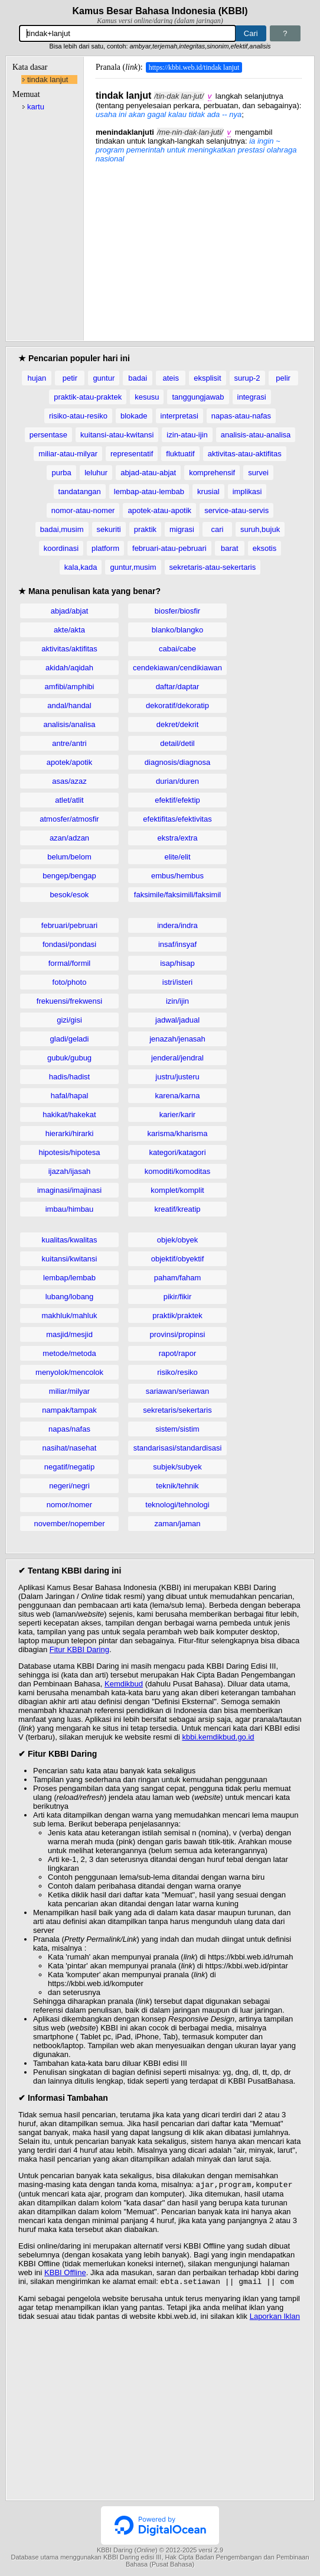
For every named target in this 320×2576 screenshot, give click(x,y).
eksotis (264, 548)
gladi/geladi (69, 1038)
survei (258, 472)
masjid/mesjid (69, 1334)
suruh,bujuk (260, 529)
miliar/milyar (69, 1391)
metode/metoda (69, 1353)
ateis (171, 378)
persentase (48, 434)
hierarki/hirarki (69, 1133)
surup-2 (247, 378)
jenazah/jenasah (177, 1038)
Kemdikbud (124, 1683)
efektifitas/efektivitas (177, 819)
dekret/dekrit (177, 724)
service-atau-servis (236, 510)
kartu (35, 106)
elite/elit (177, 856)
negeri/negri (69, 1485)
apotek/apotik (69, 762)
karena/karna (177, 1095)
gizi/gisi (69, 1020)
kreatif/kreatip (177, 1209)
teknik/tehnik (177, 1485)
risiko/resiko (177, 1372)
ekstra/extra (178, 837)
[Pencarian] (127, 33)
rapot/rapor (178, 1353)
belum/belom (69, 856)
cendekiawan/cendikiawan (177, 667)
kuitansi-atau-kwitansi (117, 434)
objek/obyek (177, 1239)
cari (217, 529)
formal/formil (69, 963)
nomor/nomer (69, 1504)
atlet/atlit (69, 800)
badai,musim (62, 529)
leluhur (95, 472)
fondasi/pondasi (69, 944)
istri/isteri (177, 982)
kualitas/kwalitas (69, 1239)
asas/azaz (69, 781)
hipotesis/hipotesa (69, 1152)
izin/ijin (177, 1001)
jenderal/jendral (177, 1057)
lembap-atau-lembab (149, 491)
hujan (36, 378)
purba (61, 472)
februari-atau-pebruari (169, 548)
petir (70, 378)
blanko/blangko (177, 629)
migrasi (181, 529)
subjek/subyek (177, 1466)
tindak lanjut (47, 79)
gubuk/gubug (69, 1057)
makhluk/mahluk (69, 1315)
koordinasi (61, 548)
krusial (208, 491)
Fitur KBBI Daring (79, 1649)
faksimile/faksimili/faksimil (177, 894)
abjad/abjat (70, 610)
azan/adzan (69, 837)
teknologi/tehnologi (177, 1504)
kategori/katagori (177, 1152)
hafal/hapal (70, 1095)
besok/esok (69, 894)
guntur (104, 378)
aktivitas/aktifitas (69, 648)
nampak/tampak (69, 1410)
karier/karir (177, 1114)
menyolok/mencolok (69, 1372)
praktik (145, 529)
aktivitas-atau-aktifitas (245, 453)
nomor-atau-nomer (83, 510)
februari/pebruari (69, 925)
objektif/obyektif (177, 1258)
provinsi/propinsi (177, 1334)
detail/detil (177, 743)
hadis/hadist (69, 1076)
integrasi (251, 396)
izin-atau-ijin (186, 434)
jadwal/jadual (177, 1020)
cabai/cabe (177, 648)
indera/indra (177, 925)
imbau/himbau (69, 1209)
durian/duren (177, 781)
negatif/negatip (69, 1466)
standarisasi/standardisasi (177, 1447)
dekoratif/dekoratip (177, 705)
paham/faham (177, 1277)
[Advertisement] (199, 246)
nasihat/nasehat (70, 1447)
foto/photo (70, 982)
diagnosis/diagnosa (177, 762)
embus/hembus (177, 875)
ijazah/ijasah (69, 1171)
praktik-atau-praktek (88, 396)
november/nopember (69, 1523)
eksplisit (207, 378)
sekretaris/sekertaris (177, 1410)
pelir (283, 378)
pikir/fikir (178, 1296)
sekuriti (109, 529)
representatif (131, 453)
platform (105, 548)
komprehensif (212, 472)
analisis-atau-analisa (256, 434)
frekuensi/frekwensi (69, 1001)
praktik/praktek (177, 1315)
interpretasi (179, 415)
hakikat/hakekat (69, 1114)
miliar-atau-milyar (67, 453)
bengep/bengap (69, 875)
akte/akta (69, 629)
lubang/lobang (69, 1296)
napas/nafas (69, 1429)
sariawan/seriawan (178, 1391)
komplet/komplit (177, 1190)
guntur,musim (133, 567)
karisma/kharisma (178, 1133)
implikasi (247, 491)
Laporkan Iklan (275, 2318)
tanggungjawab (198, 396)
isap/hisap (177, 963)
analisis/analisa (69, 724)
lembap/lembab (69, 1277)
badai (137, 378)
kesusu (147, 396)
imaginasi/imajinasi (69, 1190)
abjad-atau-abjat (148, 472)
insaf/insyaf (177, 944)
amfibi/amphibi (69, 686)
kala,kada (80, 567)
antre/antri (69, 743)
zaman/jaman (177, 1523)
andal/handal (69, 705)
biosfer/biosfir (177, 610)
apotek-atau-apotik (159, 510)
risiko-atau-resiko (78, 415)
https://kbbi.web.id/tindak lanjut (194, 67)
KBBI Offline (65, 2273)
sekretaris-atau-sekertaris (212, 567)
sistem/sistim (177, 1429)
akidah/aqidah (69, 667)
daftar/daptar (178, 686)
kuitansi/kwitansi (69, 1258)
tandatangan (79, 491)
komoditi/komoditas (177, 1171)
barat (230, 548)
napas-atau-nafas (241, 415)
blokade (134, 415)
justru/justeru (177, 1076)
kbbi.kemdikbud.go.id (218, 1737)
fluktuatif (180, 453)
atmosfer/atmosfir (69, 819)
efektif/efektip (177, 800)
